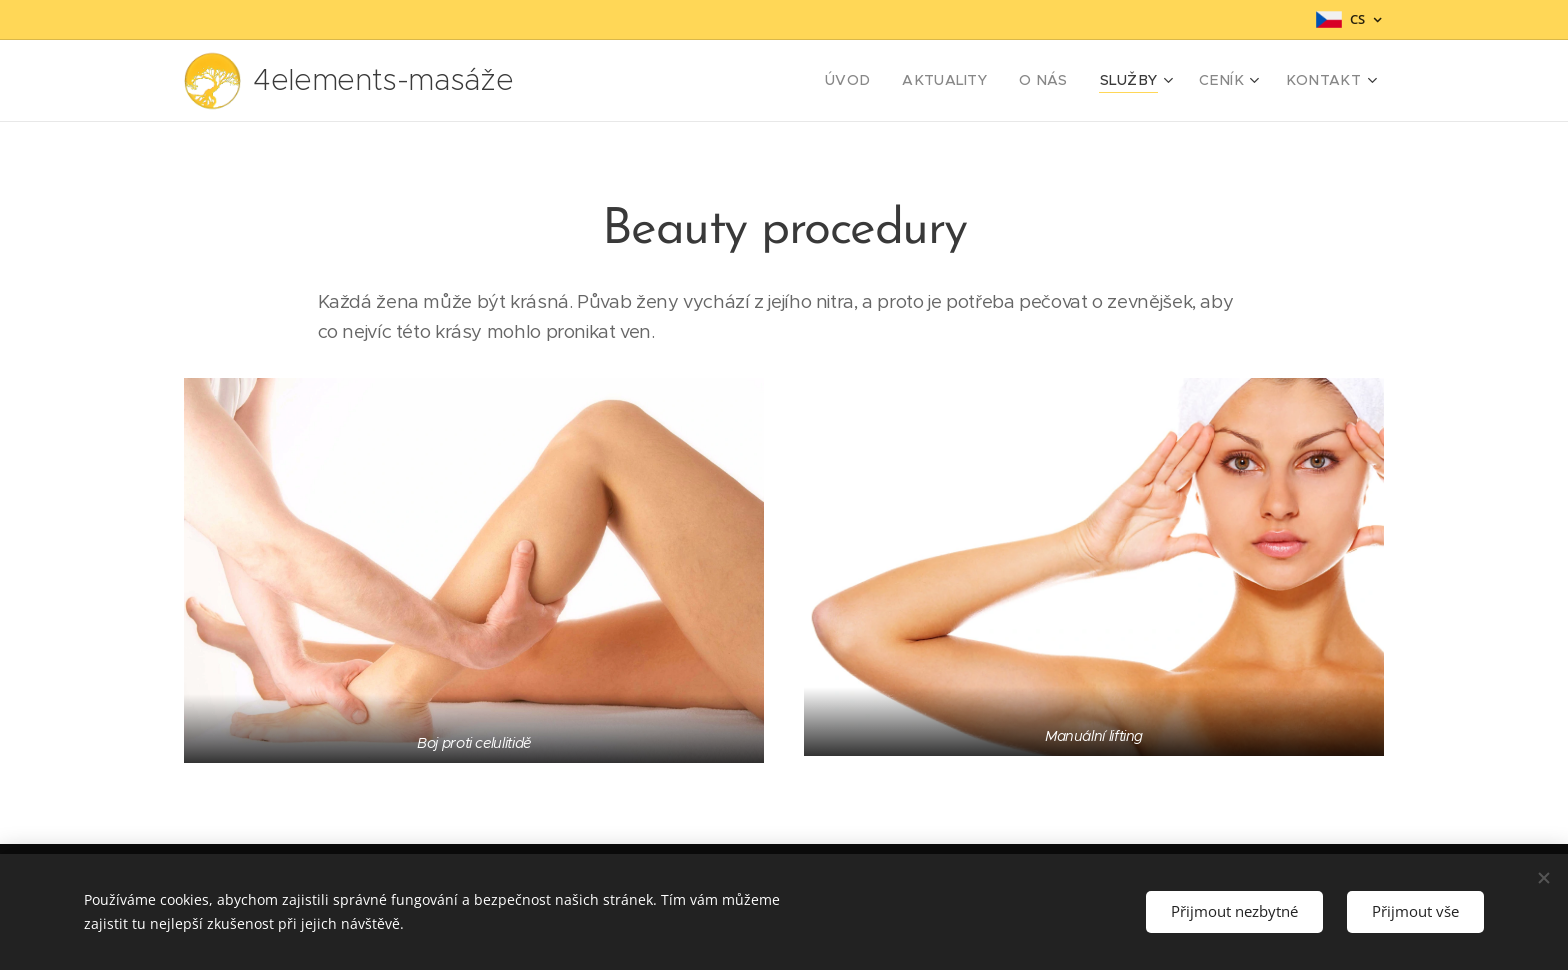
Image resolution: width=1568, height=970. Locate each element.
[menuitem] (888, 81)
